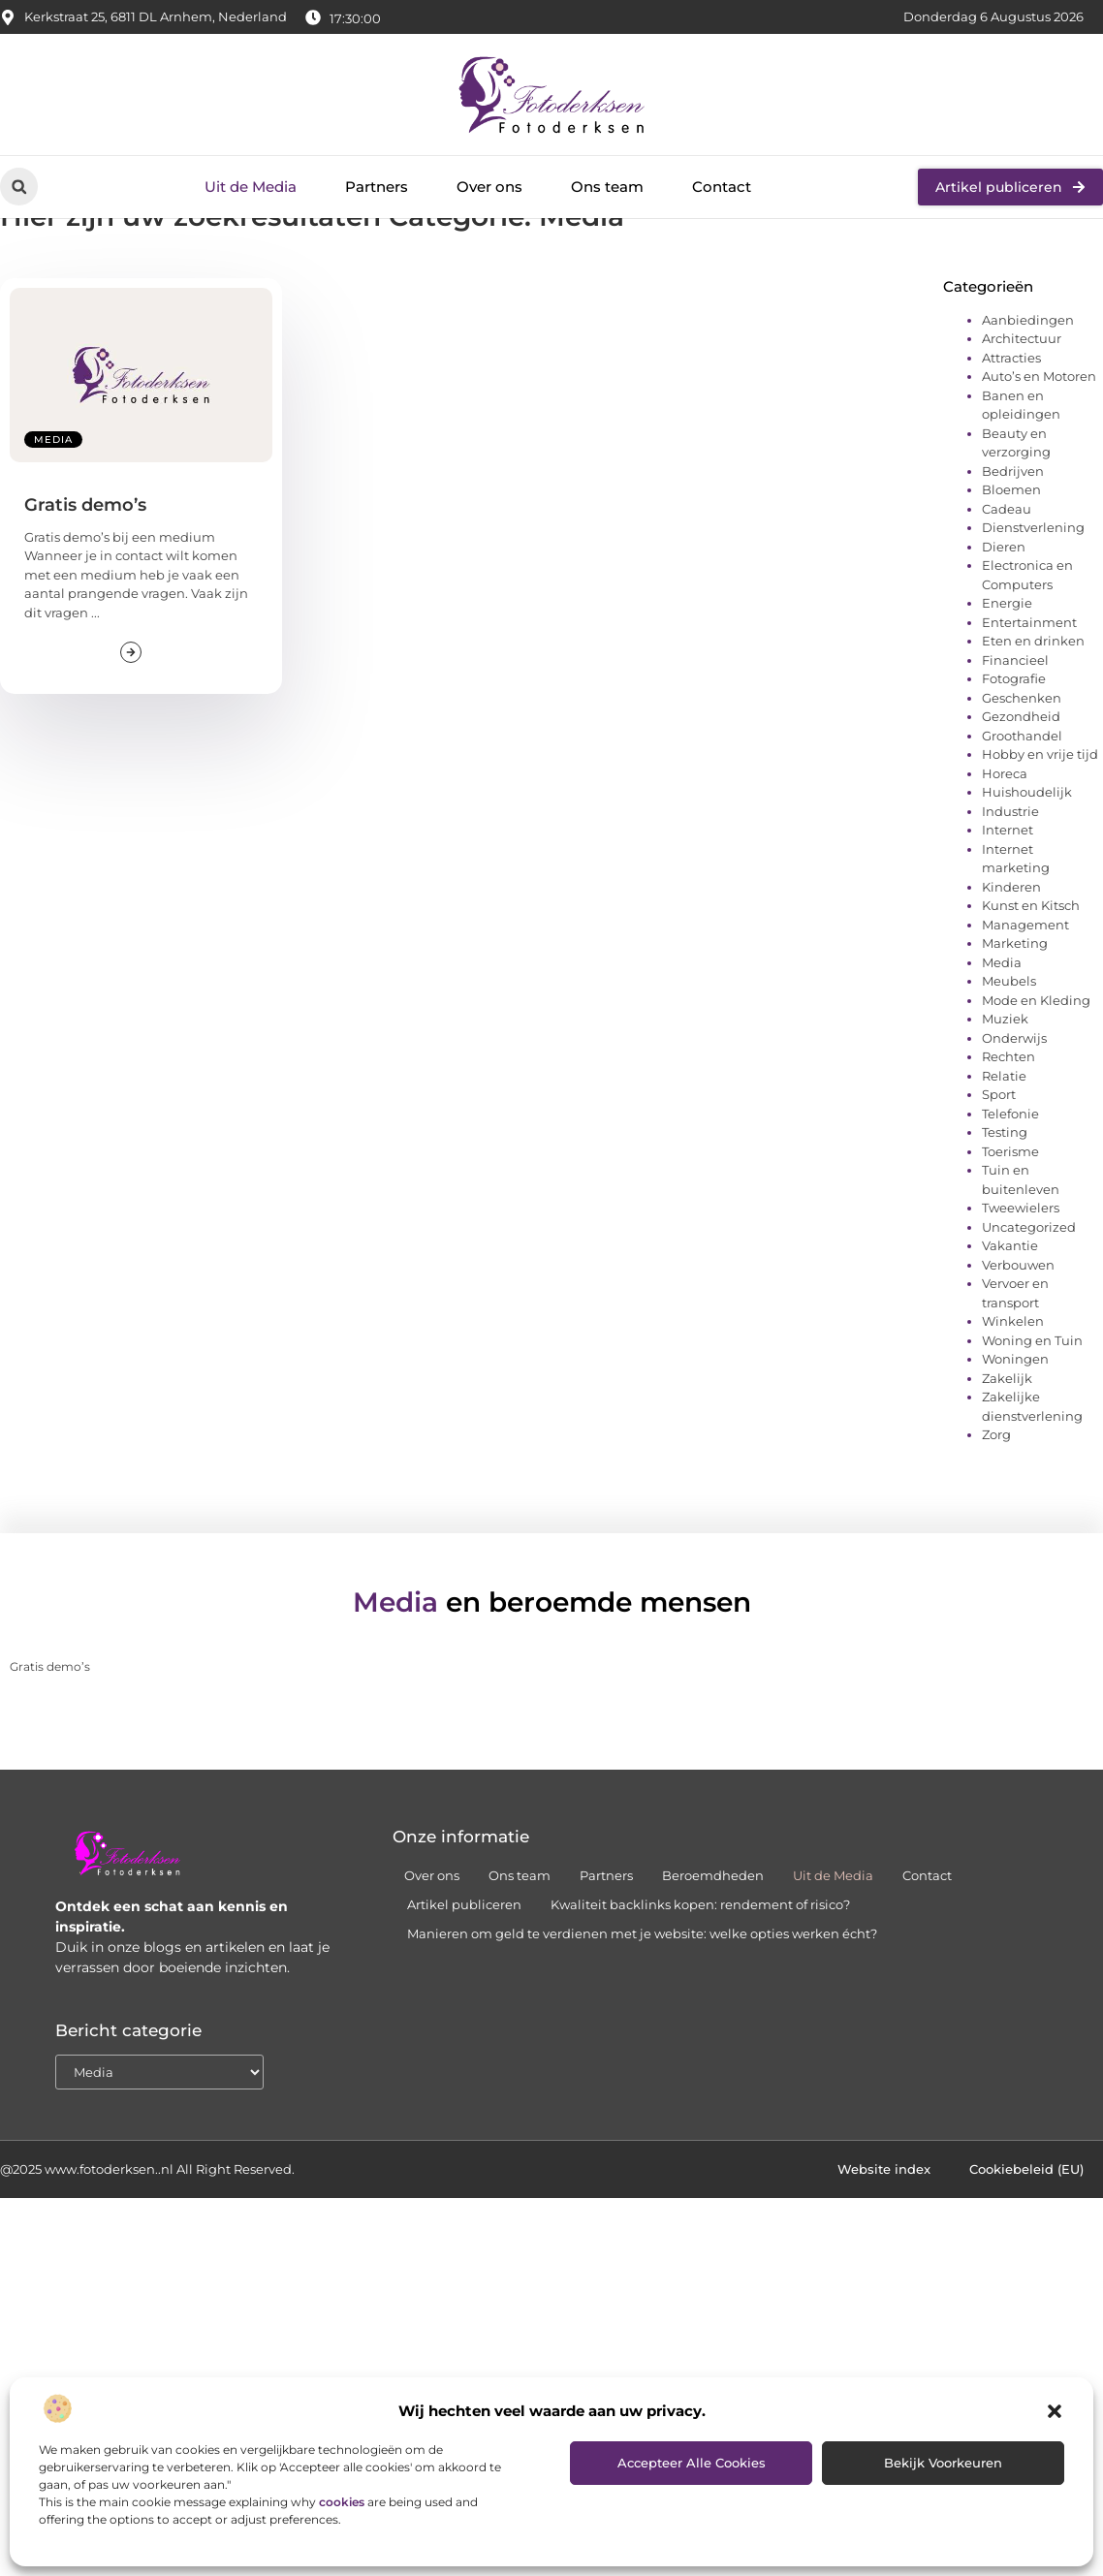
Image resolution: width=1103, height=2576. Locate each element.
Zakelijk (1007, 1449)
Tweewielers (1020, 1278)
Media (53, 510)
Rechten (1008, 1127)
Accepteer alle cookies (691, 2462)
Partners (376, 186)
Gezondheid (1021, 787)
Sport (999, 1165)
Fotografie (1014, 749)
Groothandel (1022, 806)
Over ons (489, 186)
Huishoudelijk (1027, 862)
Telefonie (1010, 1184)
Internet (1007, 900)
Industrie (1010, 882)
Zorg (996, 1505)
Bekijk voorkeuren (943, 2462)
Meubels (1009, 1051)
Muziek (1005, 1089)
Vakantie (1010, 1316)
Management (1025, 995)
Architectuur (1021, 409)
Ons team (607, 186)
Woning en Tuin (1032, 1411)
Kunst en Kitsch (1031, 976)
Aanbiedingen (1028, 390)
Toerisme (1010, 1222)
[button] (1054, 2411)
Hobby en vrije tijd (1040, 824)
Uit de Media (251, 186)
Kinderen (1011, 957)
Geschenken (1021, 768)
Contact (721, 186)
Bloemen (1011, 560)
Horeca (1004, 844)
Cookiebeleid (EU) (1026, 2239)
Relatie (1004, 1146)
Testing (1004, 1202)
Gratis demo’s (85, 575)
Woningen (1015, 1429)
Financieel (1015, 730)
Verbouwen (1018, 1335)
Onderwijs (1014, 1108)
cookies (341, 2502)
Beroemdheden (713, 1946)
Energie (1007, 673)
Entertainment (1029, 693)
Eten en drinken (1033, 711)
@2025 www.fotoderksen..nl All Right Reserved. (147, 2239)
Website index (883, 2239)
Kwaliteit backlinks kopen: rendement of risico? (700, 1975)
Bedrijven (1013, 542)
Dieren (1003, 617)
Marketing (1015, 1013)
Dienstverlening (1033, 598)
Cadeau (1006, 579)
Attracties (1011, 428)
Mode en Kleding (1036, 1071)
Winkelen (1013, 1391)
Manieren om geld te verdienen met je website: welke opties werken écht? (642, 2004)
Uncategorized (1029, 1297)
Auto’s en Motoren (1039, 447)
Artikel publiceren (464, 1975)
